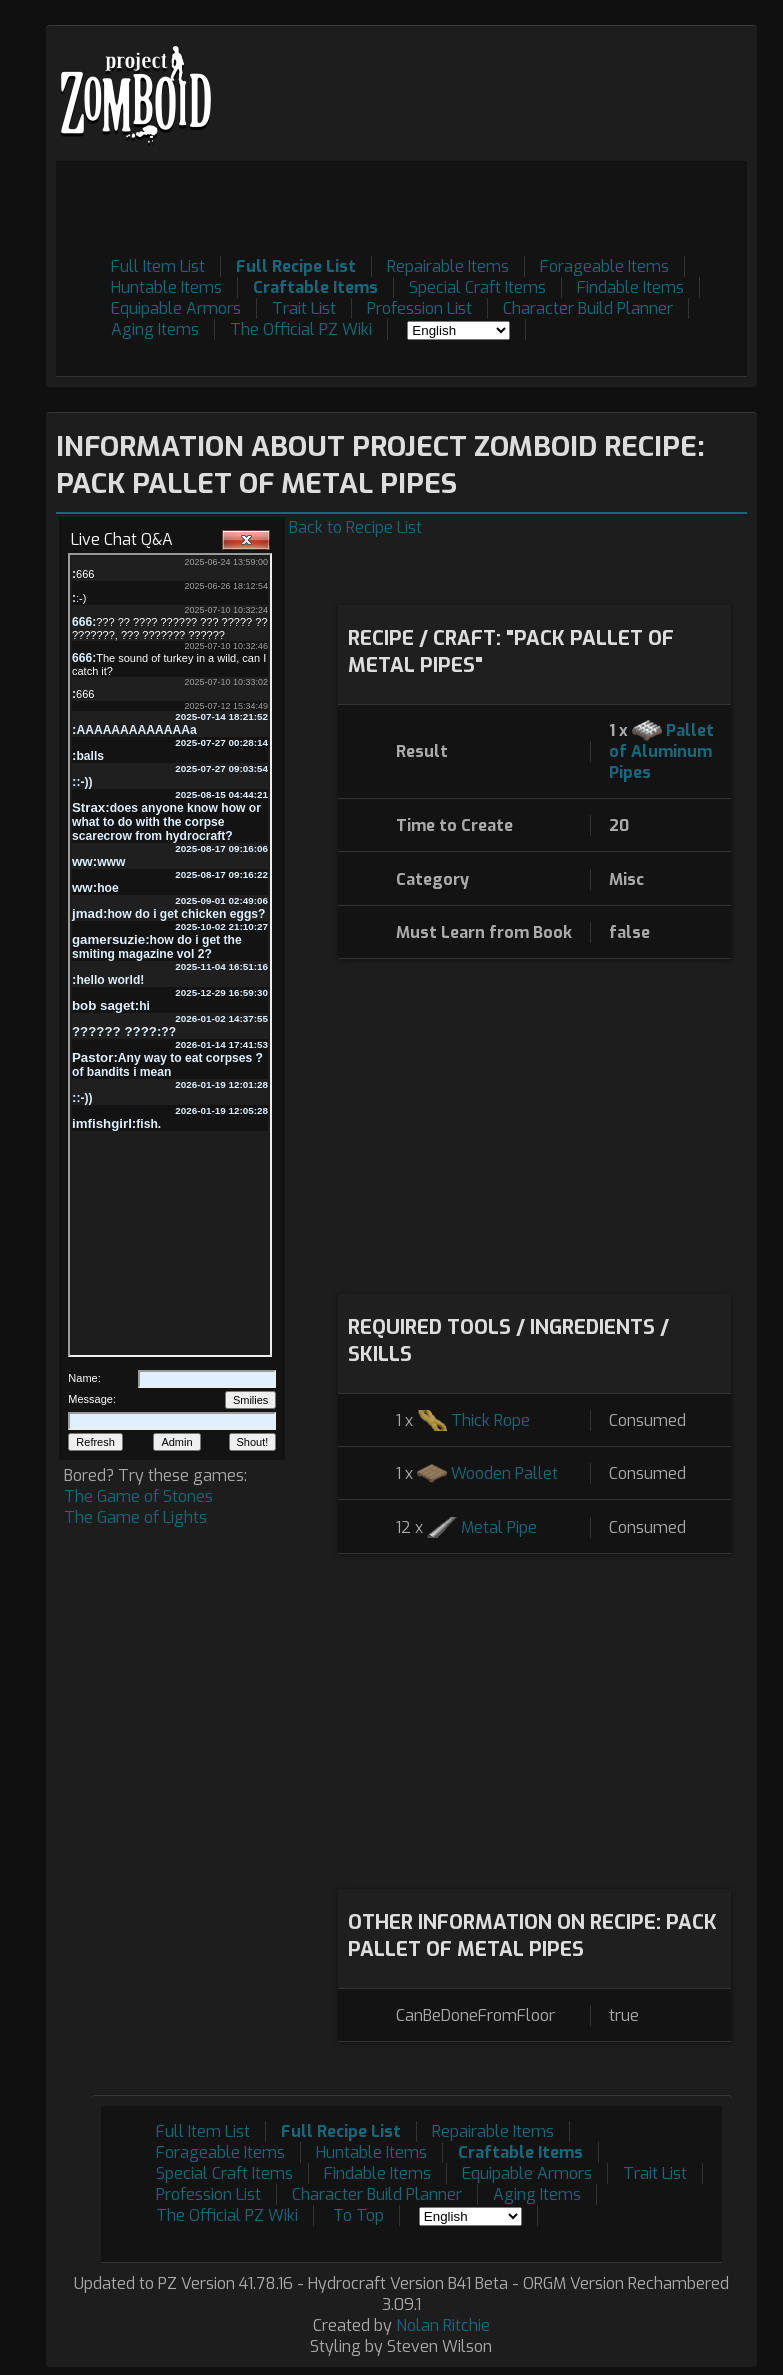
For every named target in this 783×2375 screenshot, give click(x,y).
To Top (358, 2215)
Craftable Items (315, 287)
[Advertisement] (383, 206)
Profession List (419, 308)
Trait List (304, 308)
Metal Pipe (499, 1527)
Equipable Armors (176, 308)
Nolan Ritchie (443, 2325)
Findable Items (630, 287)
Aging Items (155, 329)
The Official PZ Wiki (301, 329)
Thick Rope (490, 1420)
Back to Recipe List (355, 527)
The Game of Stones (138, 1496)
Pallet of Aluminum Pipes (661, 751)
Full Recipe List (296, 266)
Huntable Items (166, 287)
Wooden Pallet (504, 1473)
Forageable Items (604, 266)
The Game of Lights (135, 1517)
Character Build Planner (588, 308)
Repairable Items (448, 266)
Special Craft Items (477, 287)
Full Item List (158, 266)
